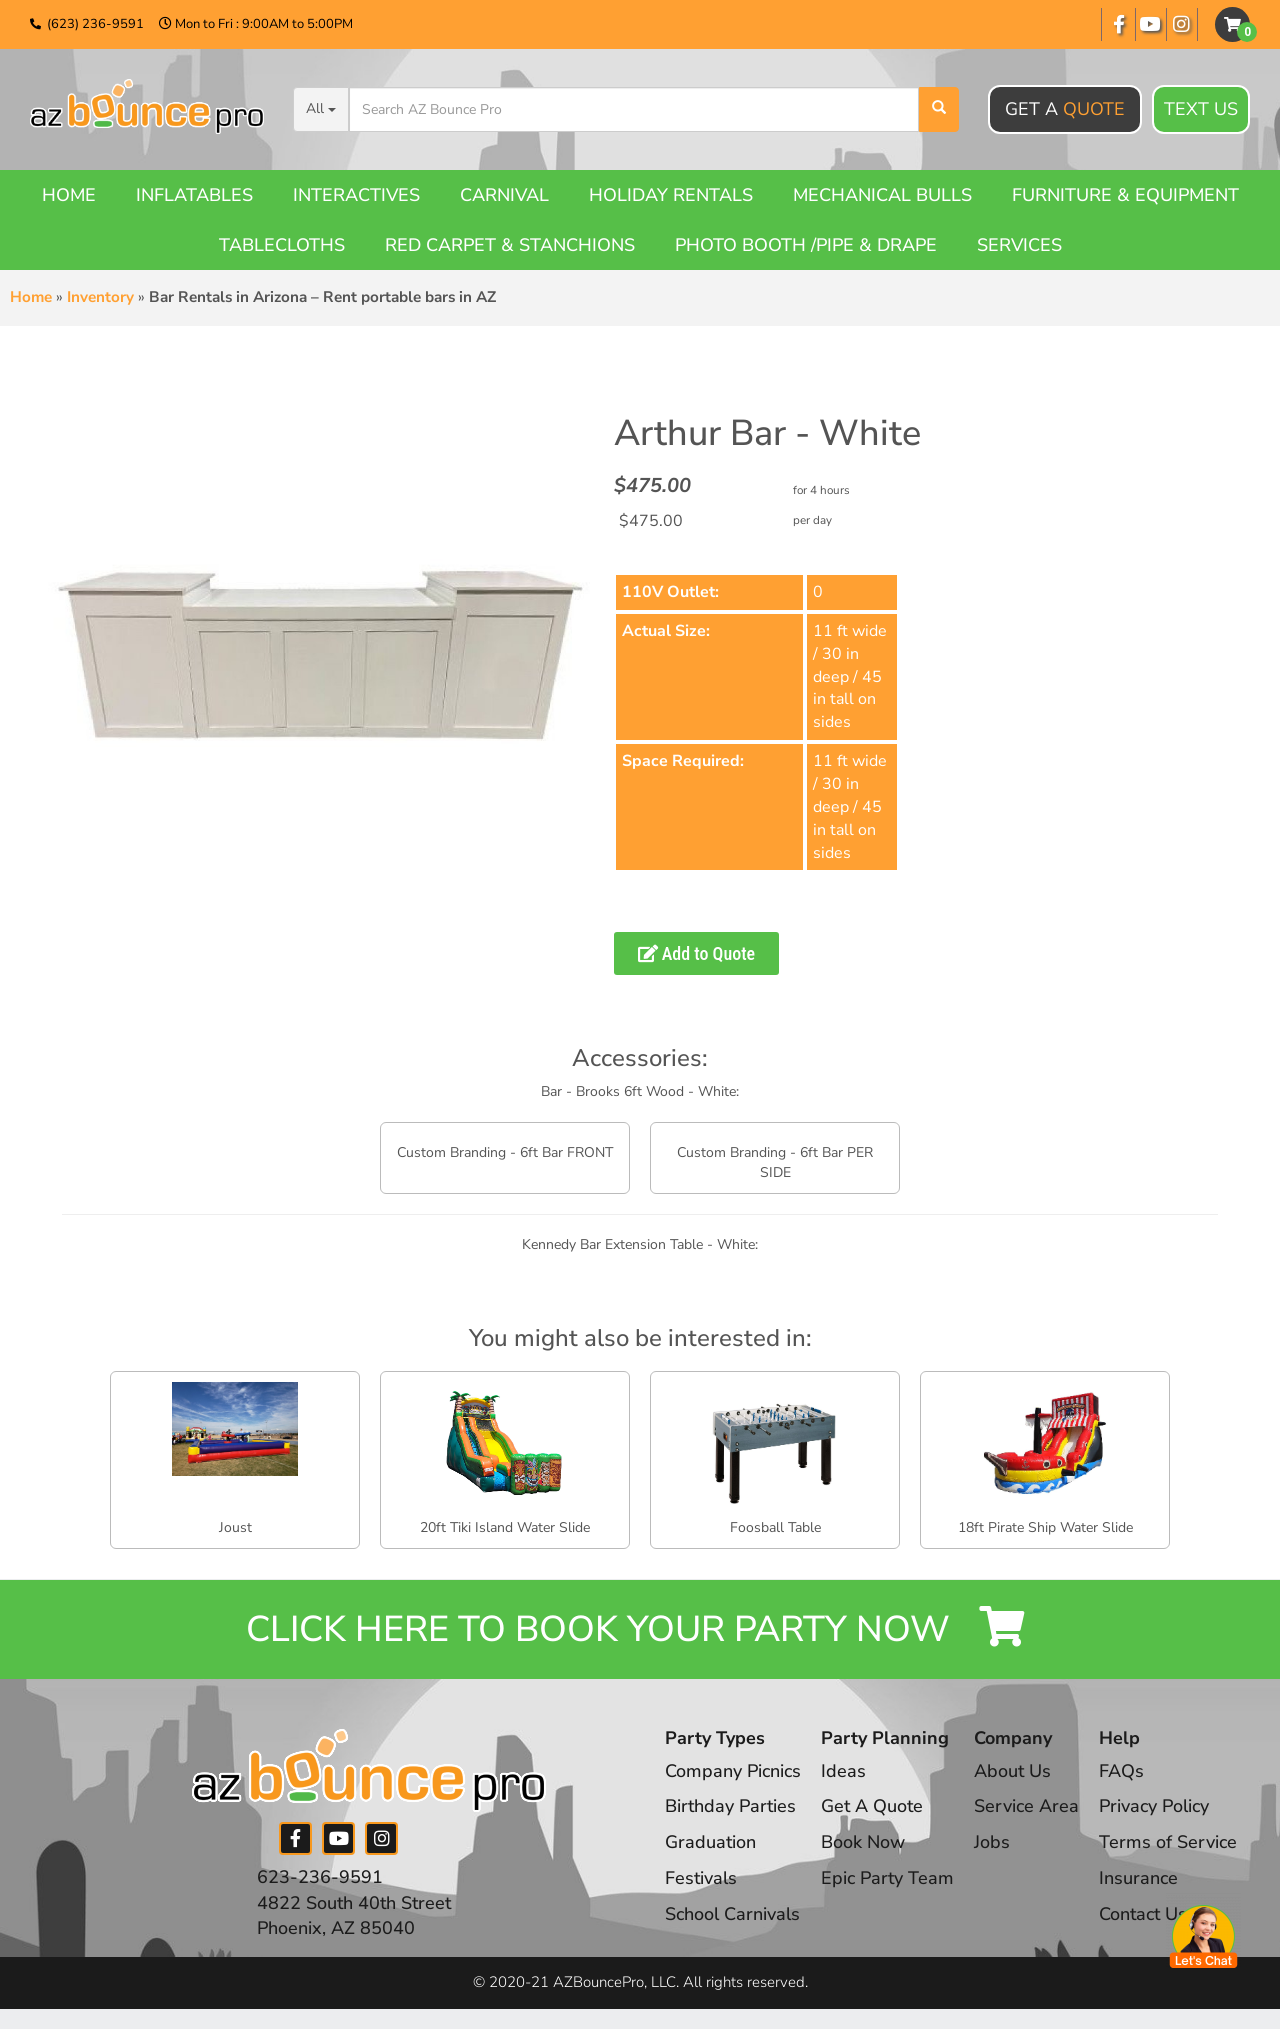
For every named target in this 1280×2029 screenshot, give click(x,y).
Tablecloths (282, 245)
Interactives (356, 195)
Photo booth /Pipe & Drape (806, 245)
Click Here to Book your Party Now (640, 1629)
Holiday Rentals (671, 195)
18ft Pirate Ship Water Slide (1045, 1527)
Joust (235, 1527)
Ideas (843, 1771)
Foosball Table (775, 1527)
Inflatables (194, 195)
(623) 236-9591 (95, 24)
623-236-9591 (320, 1877)
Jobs (992, 1842)
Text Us (1201, 110)
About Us (1012, 1771)
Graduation (710, 1842)
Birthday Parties (730, 1806)
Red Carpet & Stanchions (510, 245)
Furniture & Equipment (1125, 195)
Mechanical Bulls (882, 195)
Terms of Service (1168, 1842)
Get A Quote (872, 1806)
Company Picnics (733, 1771)
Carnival (504, 195)
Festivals (701, 1878)
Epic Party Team (887, 1878)
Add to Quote (697, 953)
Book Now (863, 1842)
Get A (1065, 109)
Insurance (1138, 1878)
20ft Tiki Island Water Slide (505, 1527)
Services (1019, 245)
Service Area (1026, 1806)
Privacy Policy (1154, 1806)
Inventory (100, 297)
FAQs (1121, 1771)
